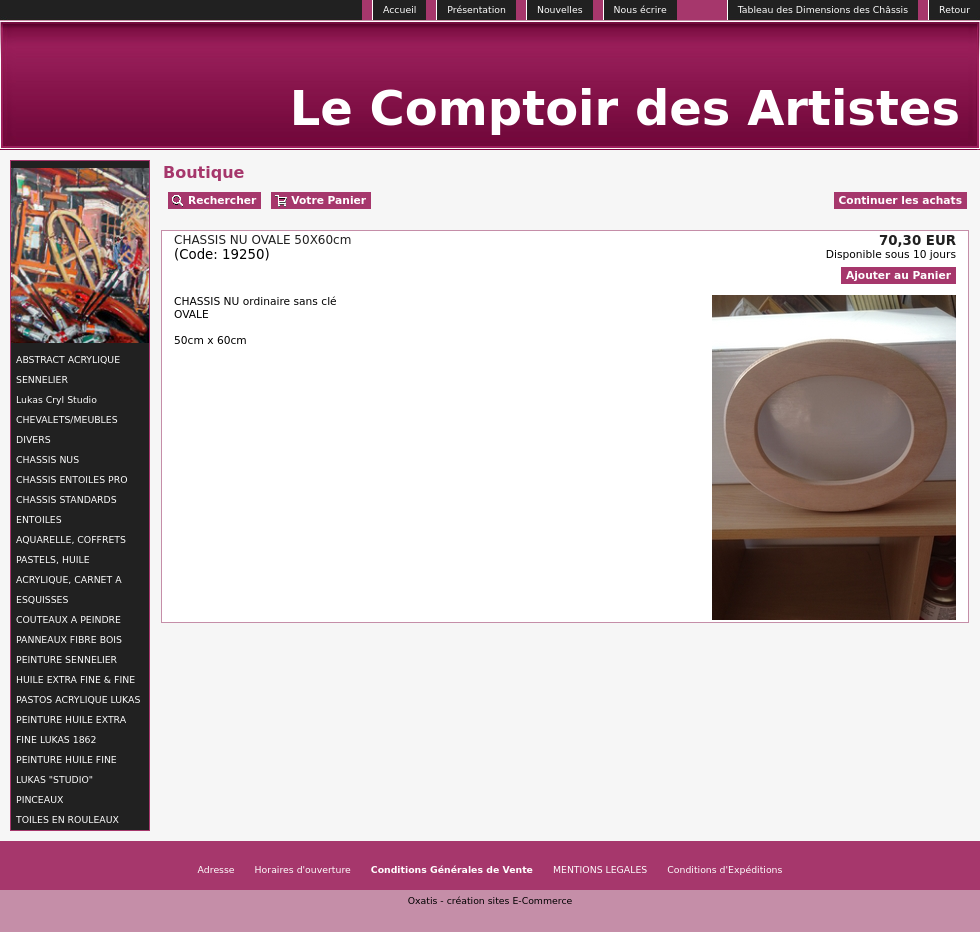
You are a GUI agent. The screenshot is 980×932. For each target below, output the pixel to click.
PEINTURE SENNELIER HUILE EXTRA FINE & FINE (75, 669)
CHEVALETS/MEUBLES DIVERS (67, 429)
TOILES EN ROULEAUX (67, 819)
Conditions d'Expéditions (724, 869)
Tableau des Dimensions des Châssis (823, 9)
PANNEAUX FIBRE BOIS (69, 639)
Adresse (216, 869)
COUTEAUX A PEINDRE (68, 619)
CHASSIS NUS (47, 459)
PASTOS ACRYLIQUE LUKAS (78, 699)
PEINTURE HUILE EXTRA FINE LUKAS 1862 (71, 729)
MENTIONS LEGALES (600, 869)
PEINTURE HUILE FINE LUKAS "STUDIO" (66, 769)
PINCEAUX (39, 799)
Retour (954, 9)
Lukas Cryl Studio (56, 399)
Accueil (399, 9)
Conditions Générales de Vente (452, 869)
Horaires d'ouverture (303, 869)
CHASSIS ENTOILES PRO (71, 479)
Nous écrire (640, 9)
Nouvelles (560, 9)
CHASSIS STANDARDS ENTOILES (66, 509)
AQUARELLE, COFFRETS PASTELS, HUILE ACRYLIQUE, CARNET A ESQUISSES (71, 569)
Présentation (476, 9)
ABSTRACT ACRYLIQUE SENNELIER (68, 369)
